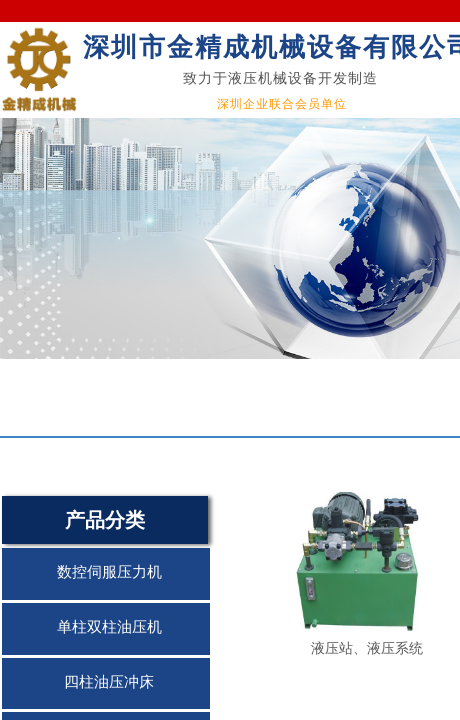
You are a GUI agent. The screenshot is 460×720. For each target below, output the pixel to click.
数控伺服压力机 (109, 572)
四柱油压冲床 (109, 682)
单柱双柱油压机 (109, 627)
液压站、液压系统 (367, 648)
